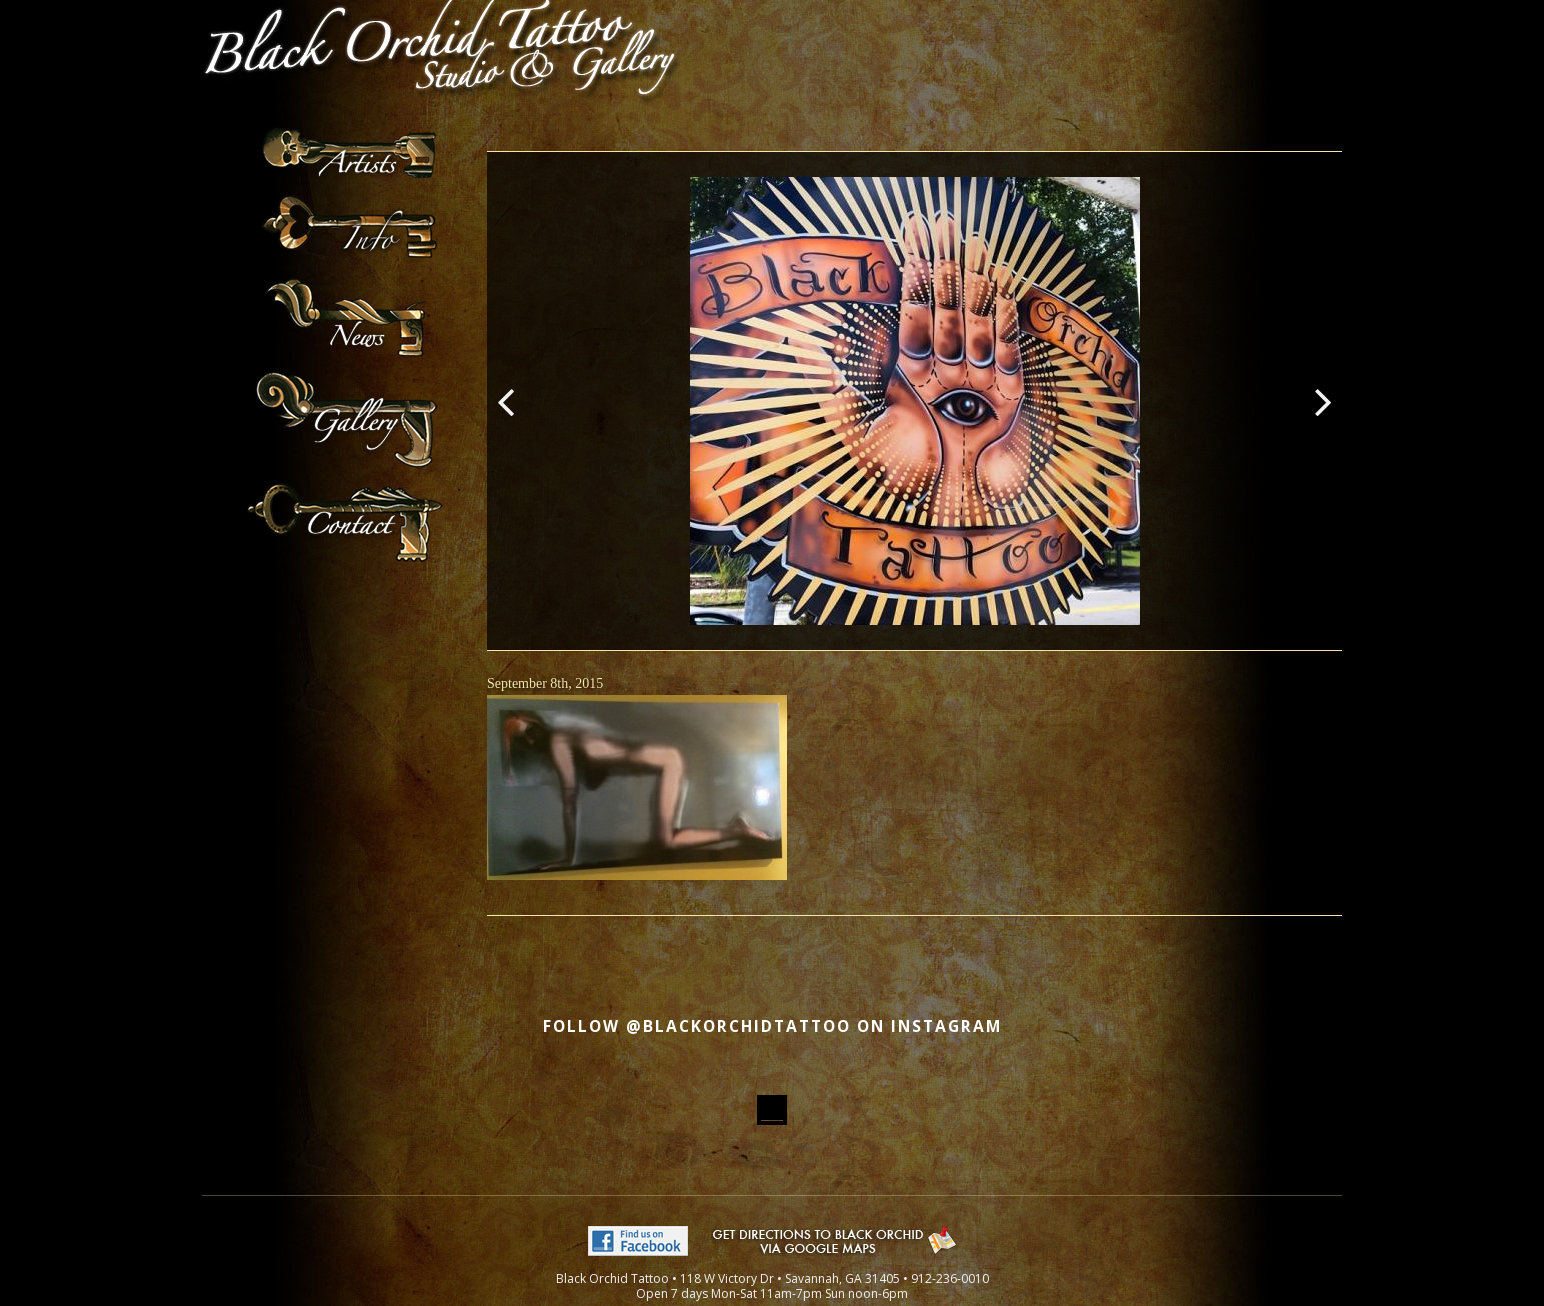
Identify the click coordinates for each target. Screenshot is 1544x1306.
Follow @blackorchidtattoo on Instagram (772, 1026)
